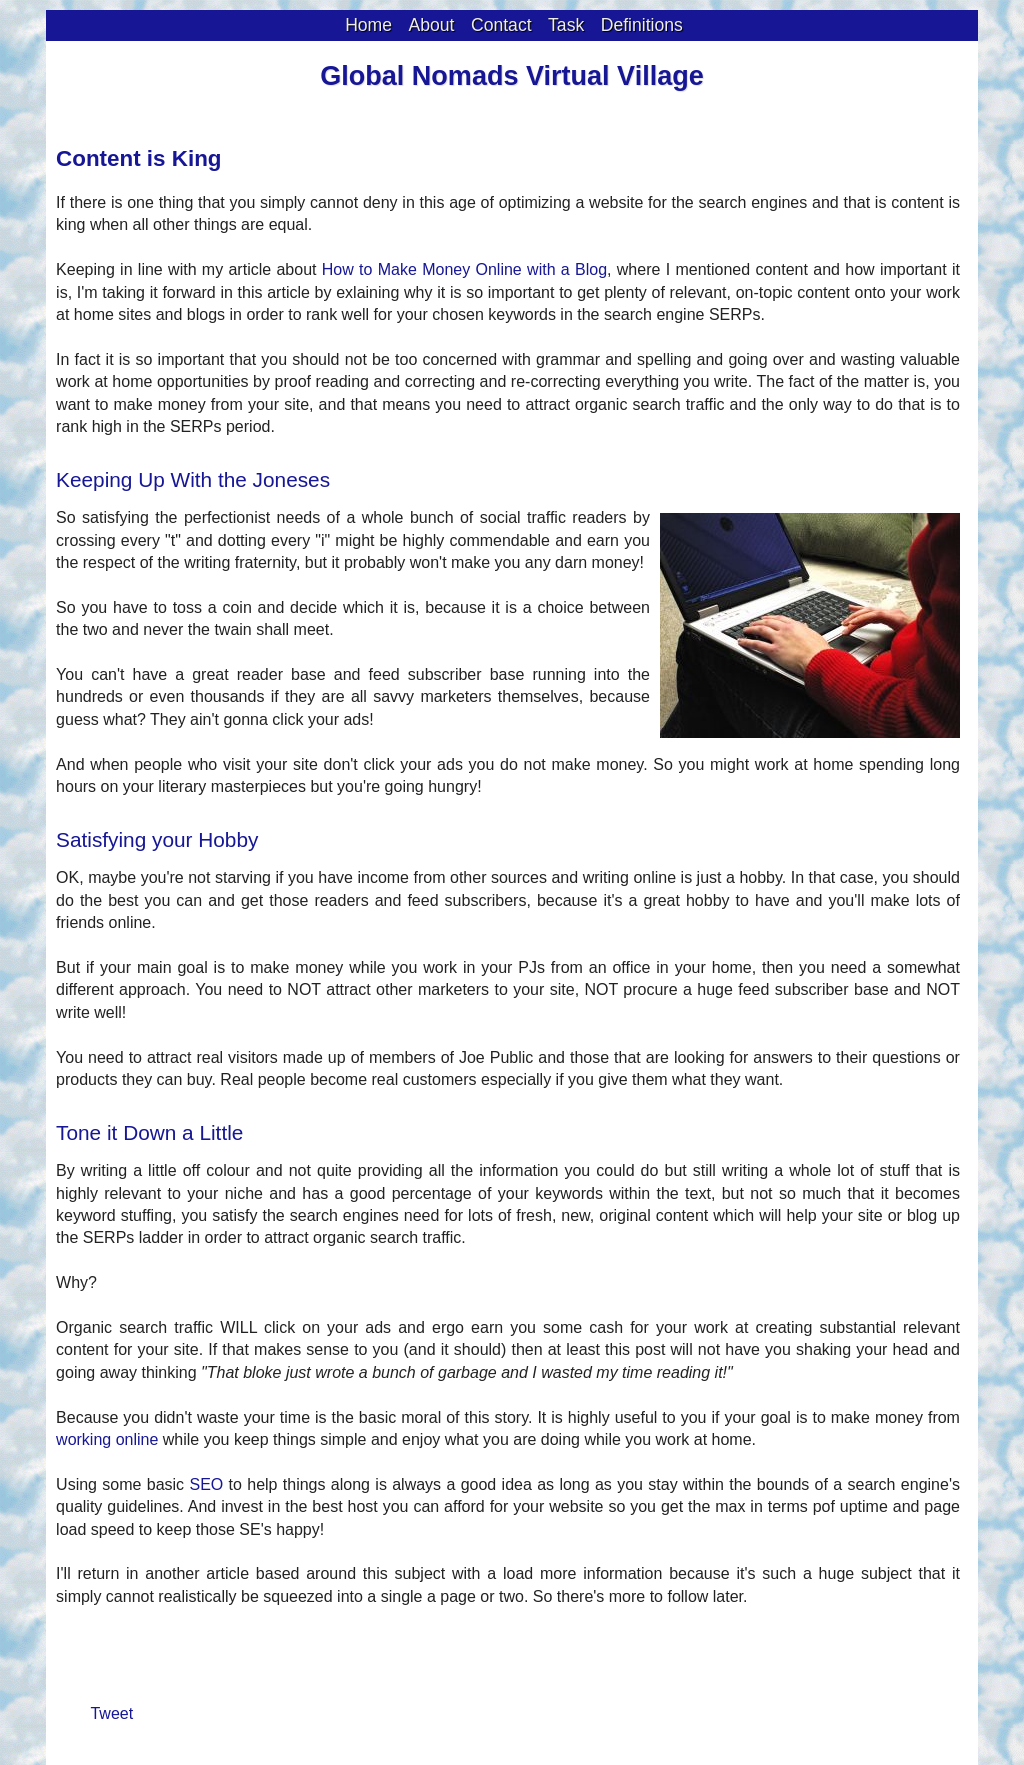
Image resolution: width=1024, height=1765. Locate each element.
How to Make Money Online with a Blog (464, 269)
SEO (206, 1484)
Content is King (138, 158)
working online (107, 1439)
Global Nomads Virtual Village (512, 76)
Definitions (642, 25)
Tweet (111, 1713)
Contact (501, 25)
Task (566, 25)
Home (368, 25)
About (432, 25)
